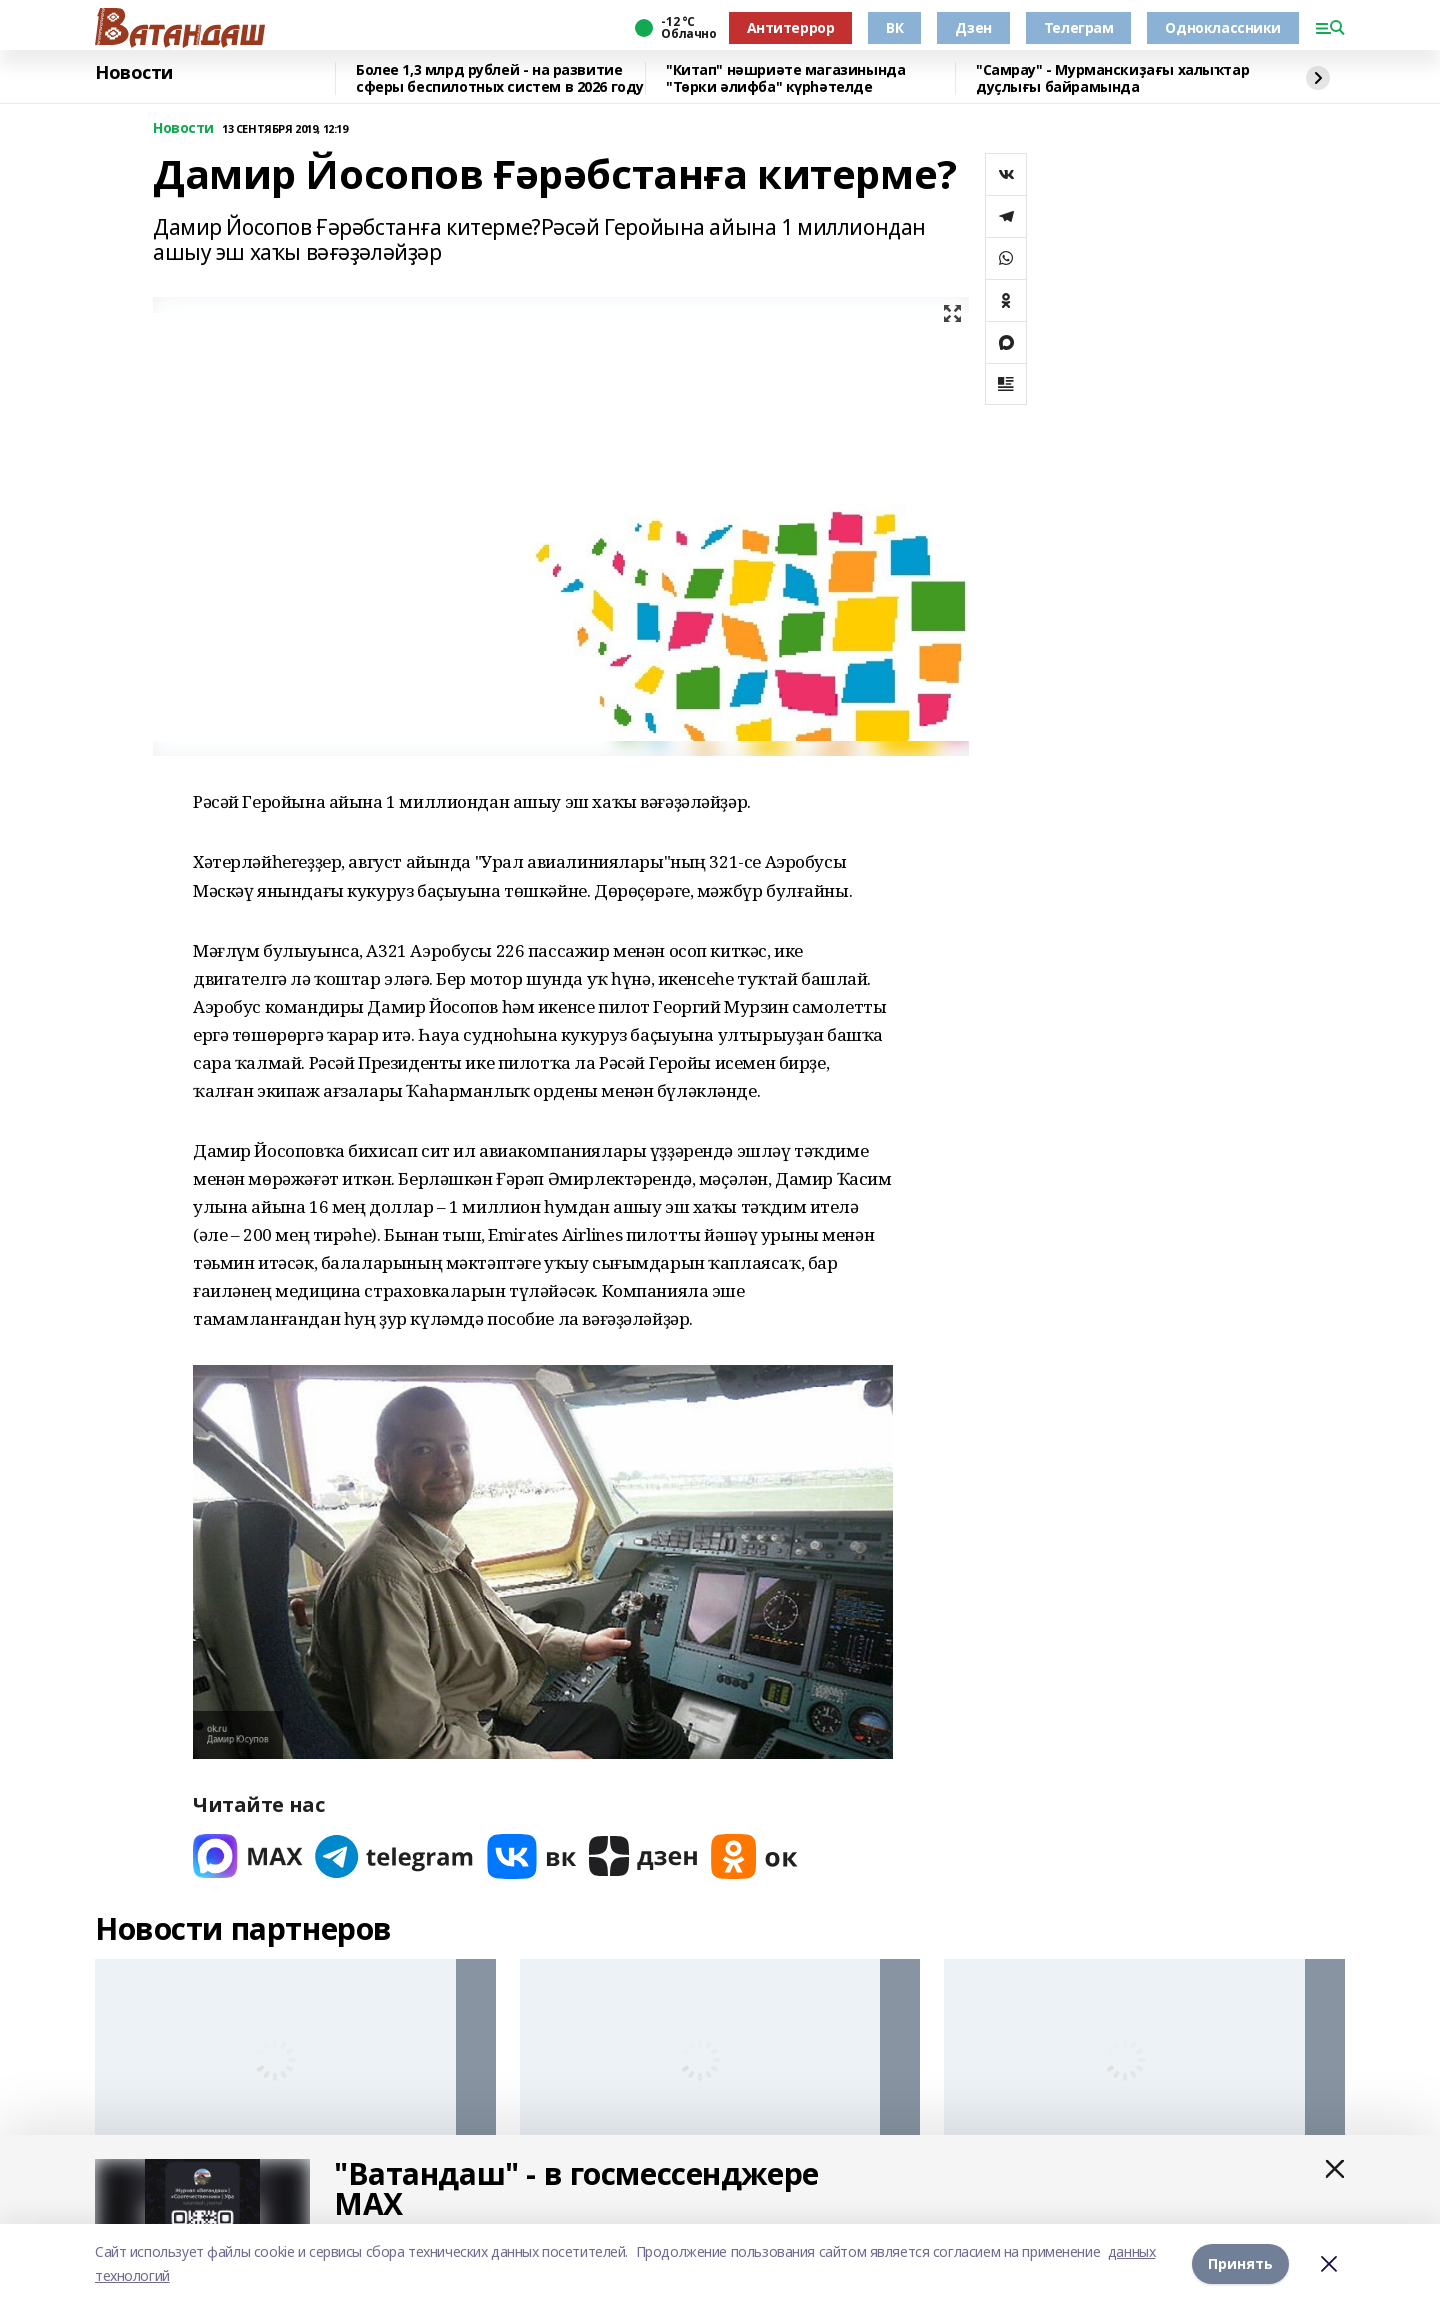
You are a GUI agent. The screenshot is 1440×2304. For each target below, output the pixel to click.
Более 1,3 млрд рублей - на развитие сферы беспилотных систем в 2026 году (500, 78)
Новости (134, 73)
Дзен (973, 27)
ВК (894, 27)
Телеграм (1079, 27)
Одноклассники (1223, 27)
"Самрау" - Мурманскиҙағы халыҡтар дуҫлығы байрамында (1112, 78)
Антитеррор (791, 27)
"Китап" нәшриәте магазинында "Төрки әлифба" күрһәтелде (785, 78)
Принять (1240, 2263)
